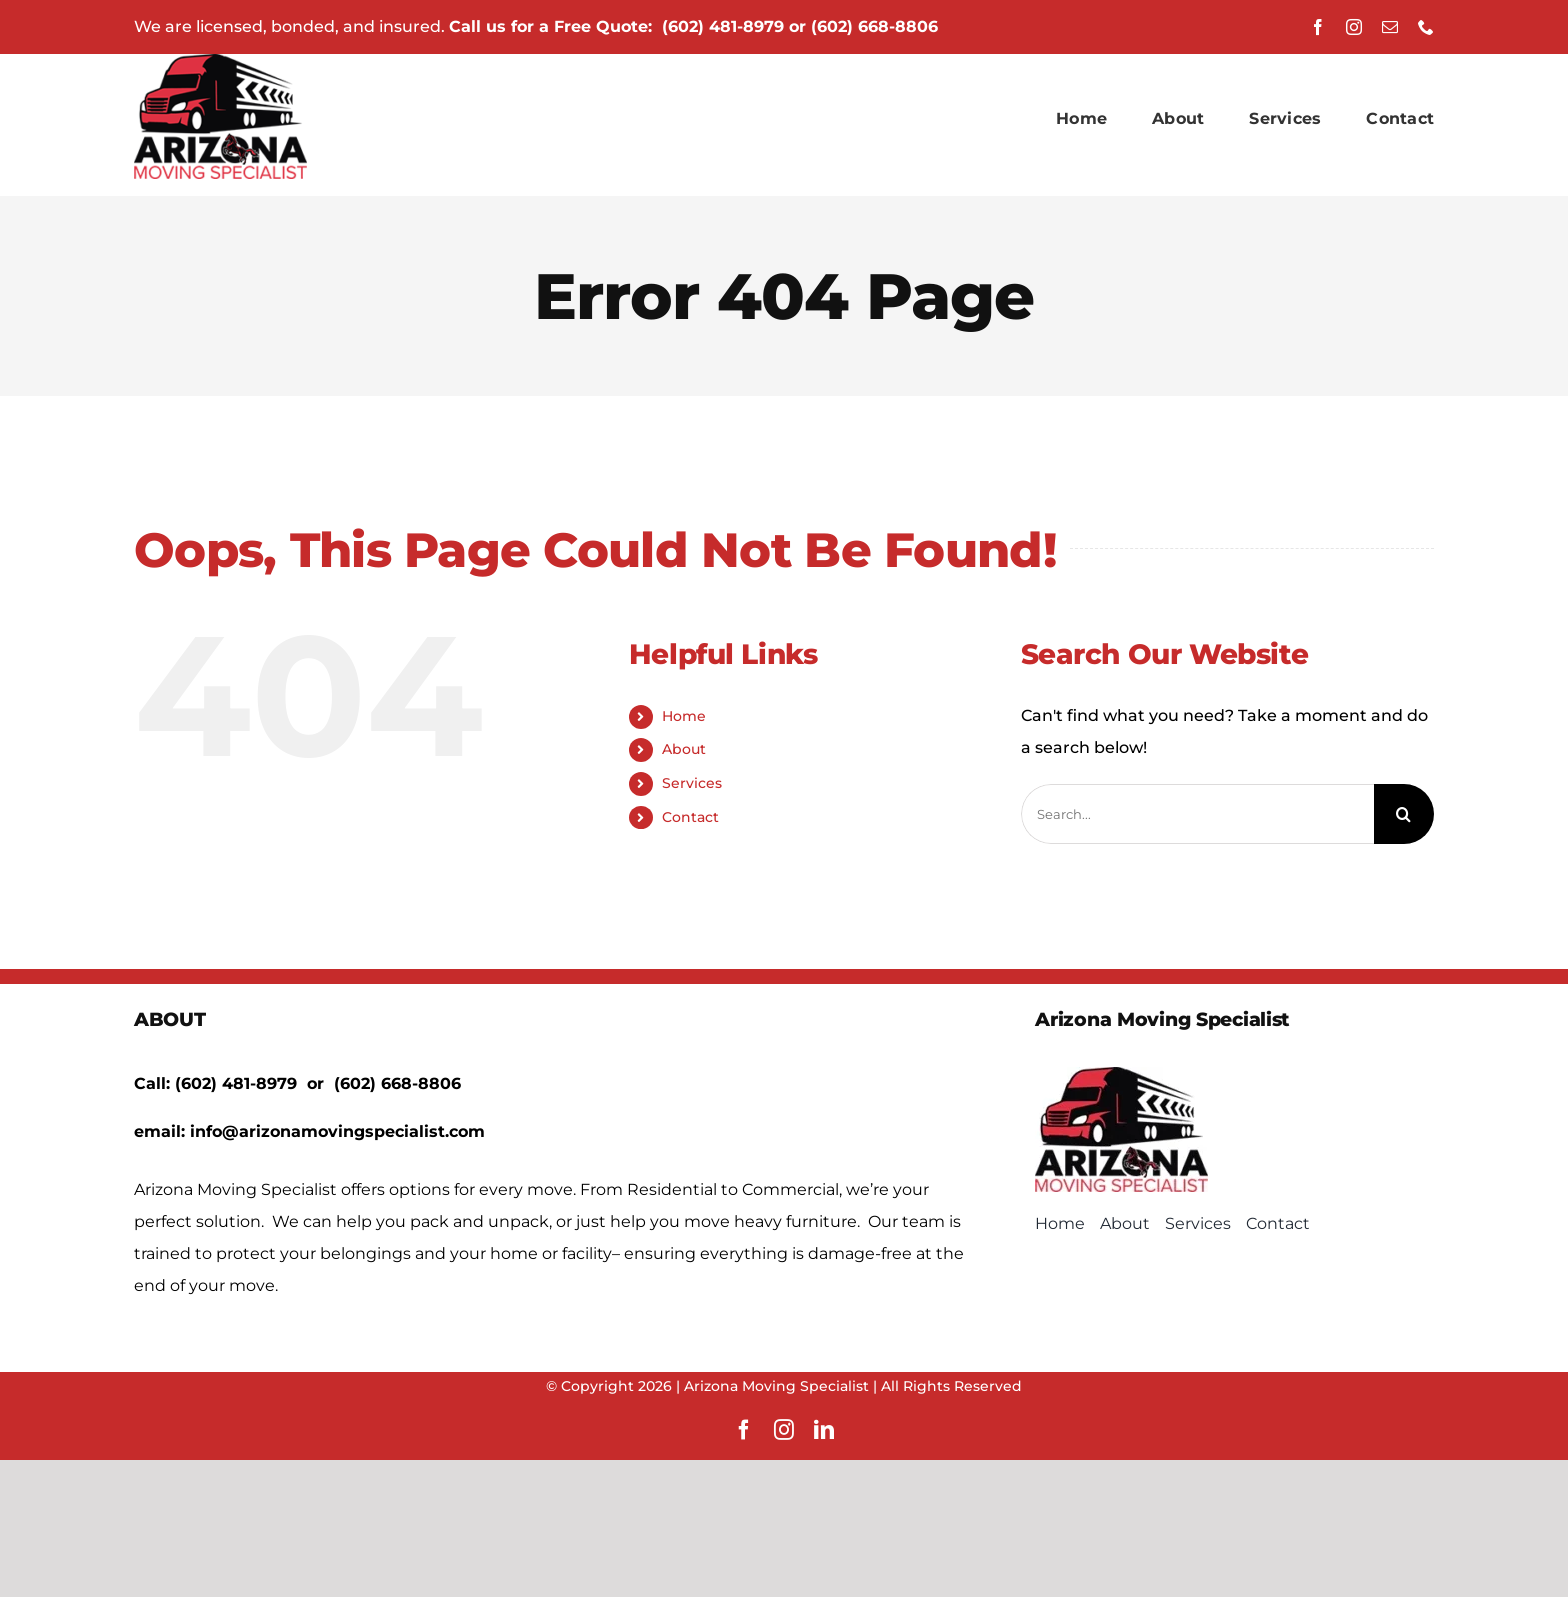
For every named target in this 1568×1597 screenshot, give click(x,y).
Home (684, 716)
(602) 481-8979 (723, 26)
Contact (690, 817)
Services (692, 783)
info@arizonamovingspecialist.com (337, 1131)
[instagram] (1354, 27)
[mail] (1390, 27)
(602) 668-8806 (874, 26)
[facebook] (1318, 27)
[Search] (1404, 814)
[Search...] (1197, 814)
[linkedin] (824, 1430)
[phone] (1426, 27)
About (684, 749)
